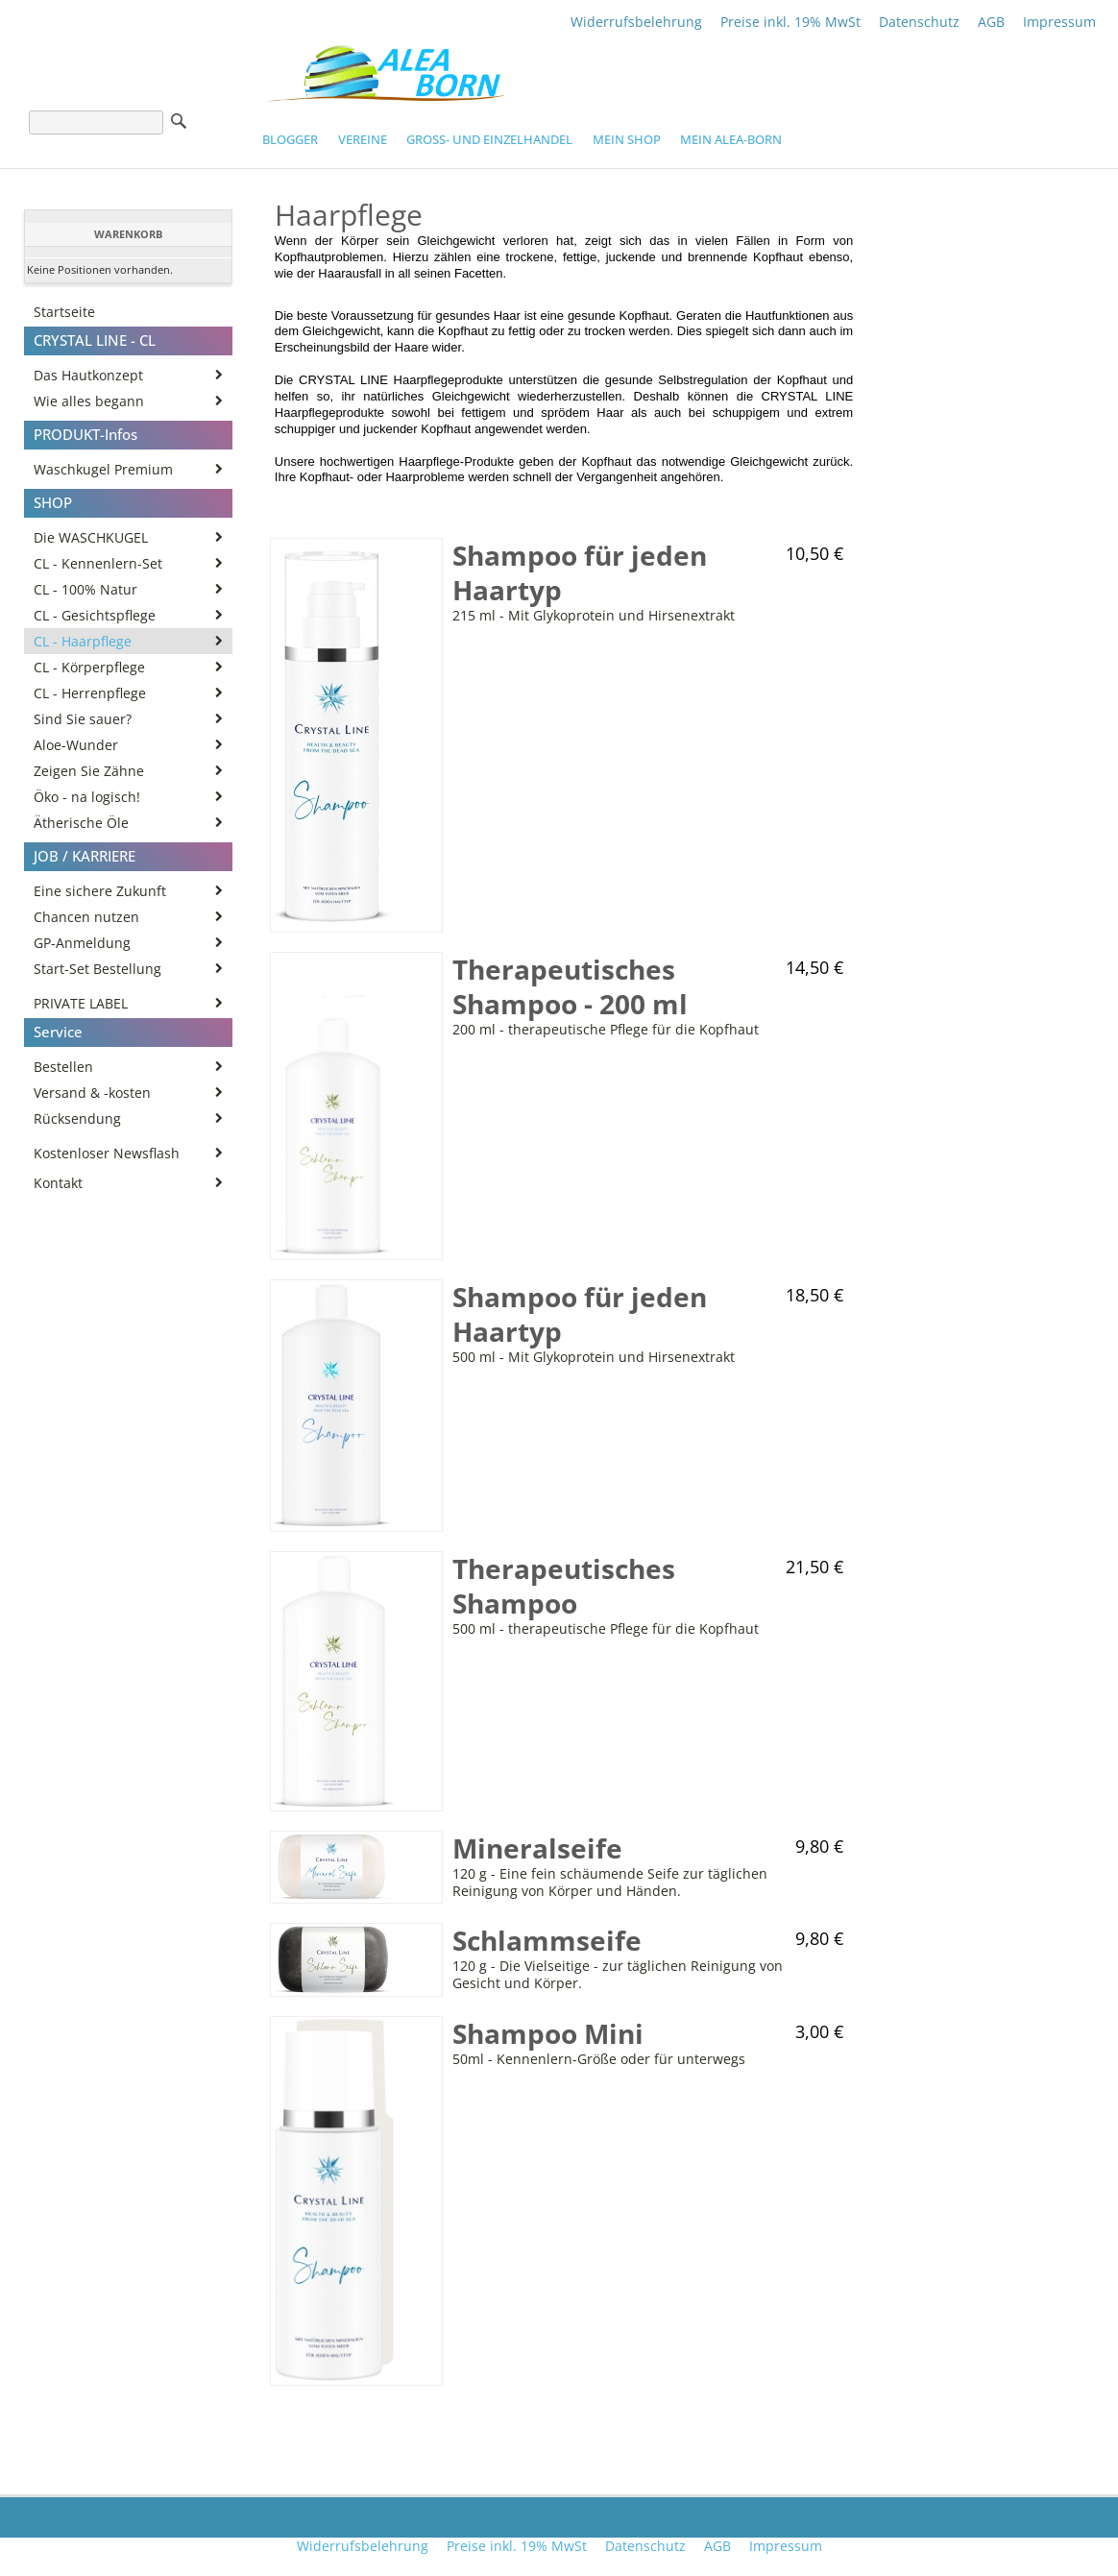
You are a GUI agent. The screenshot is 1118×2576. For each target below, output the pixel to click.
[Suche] (96, 122)
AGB (991, 21)
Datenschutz (919, 21)
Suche (178, 121)
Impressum (1059, 21)
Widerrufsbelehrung (636, 21)
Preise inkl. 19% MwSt (790, 21)
